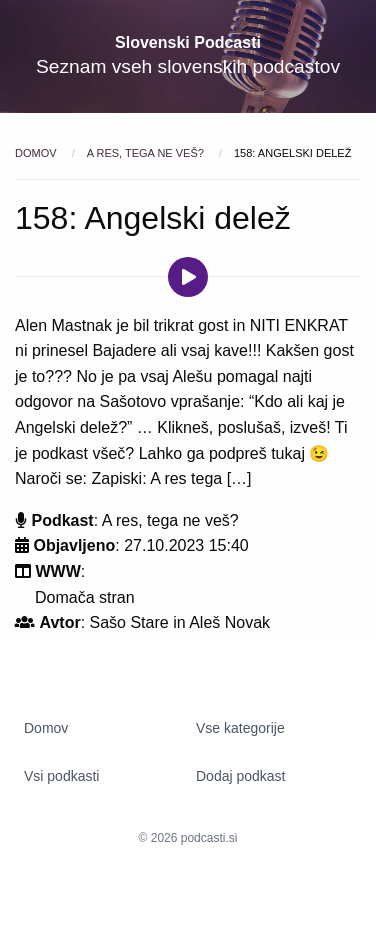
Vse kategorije (240, 728)
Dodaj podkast (241, 776)
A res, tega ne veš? (147, 153)
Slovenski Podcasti (188, 42)
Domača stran (85, 597)
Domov (37, 153)
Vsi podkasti (61, 776)
